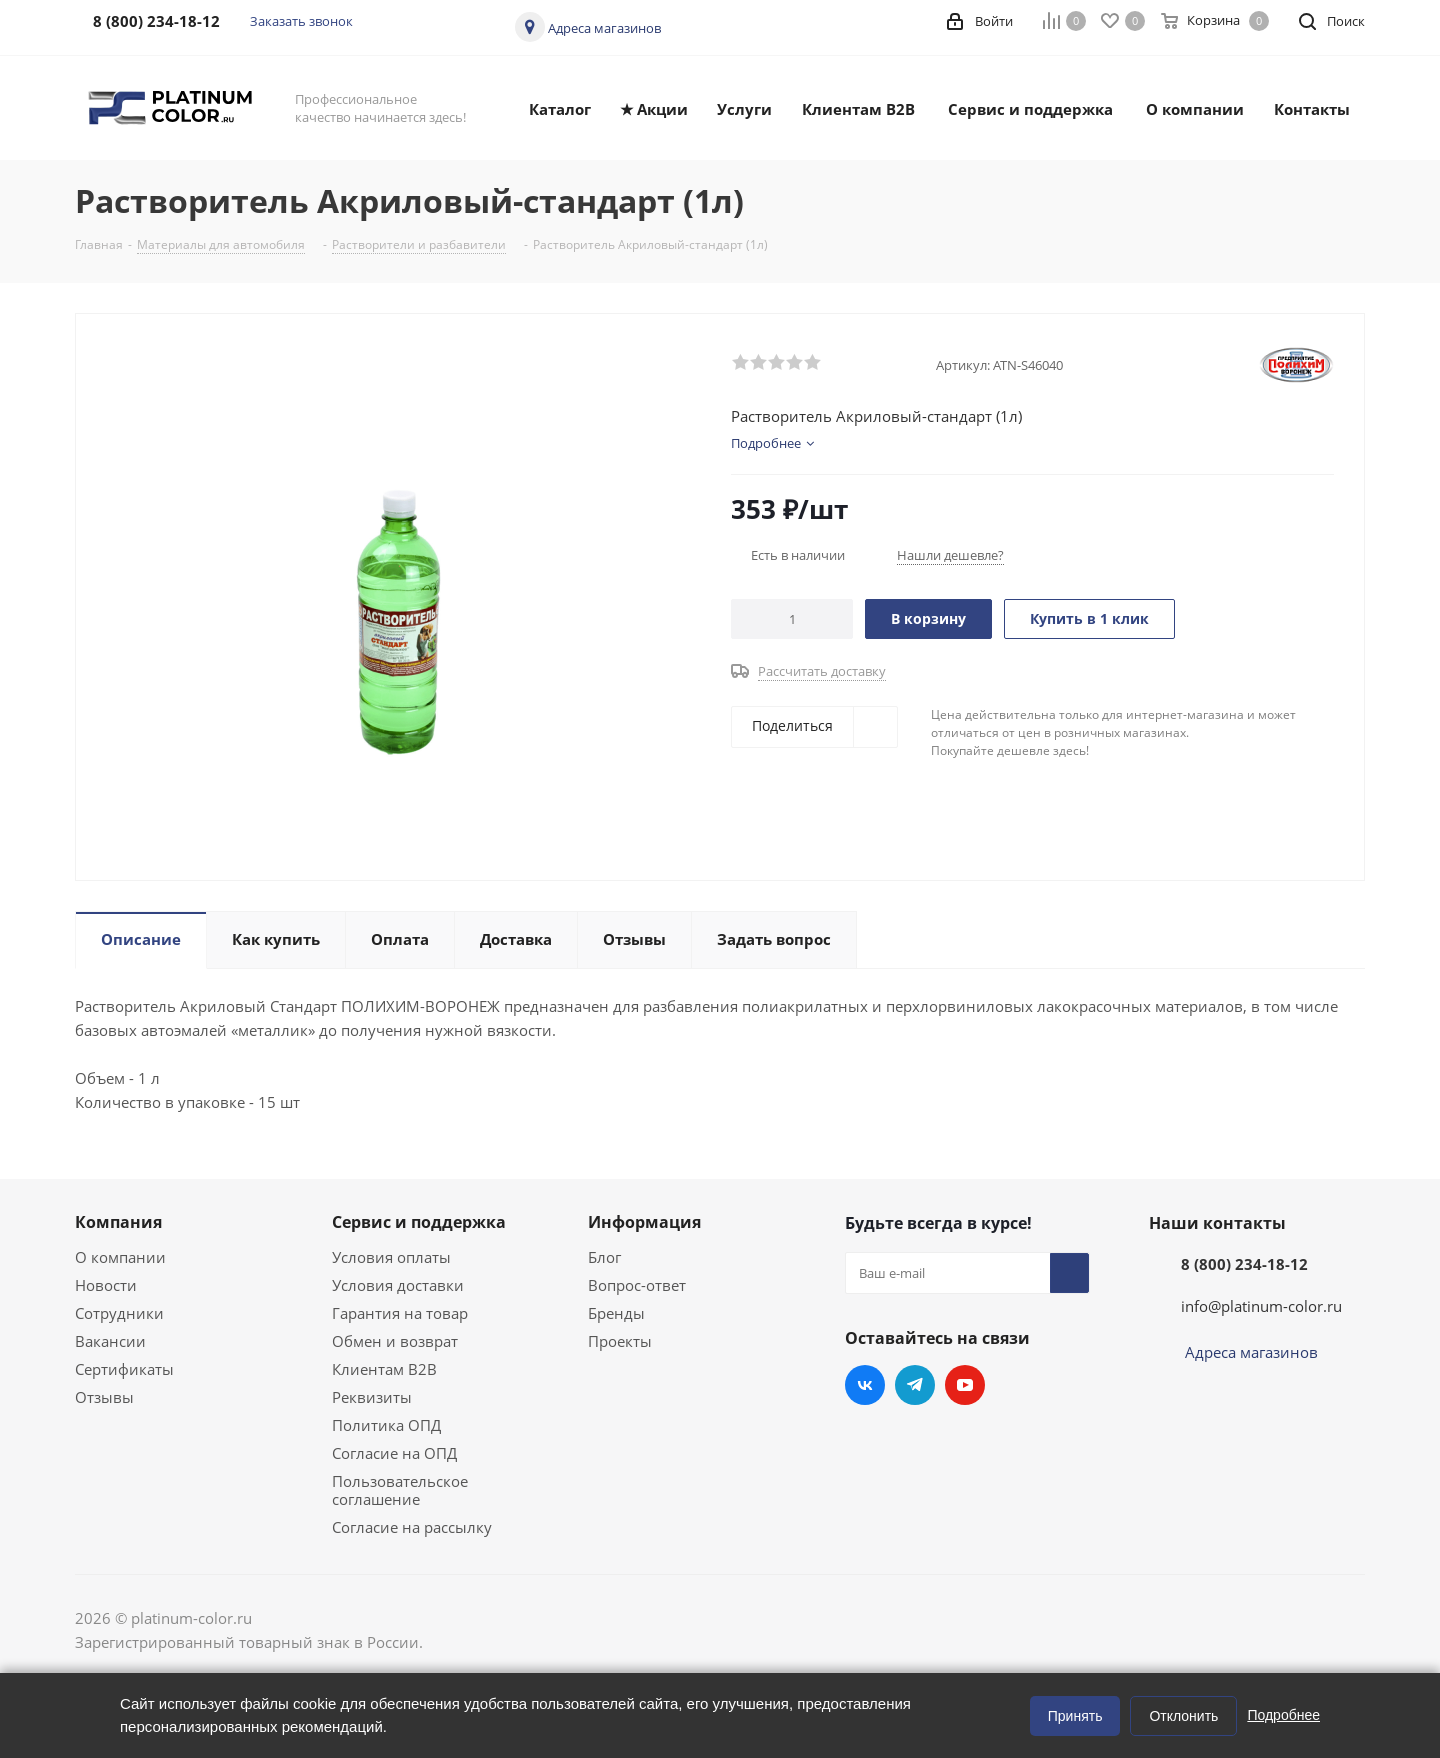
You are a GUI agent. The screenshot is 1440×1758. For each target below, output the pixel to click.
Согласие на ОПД (394, 1453)
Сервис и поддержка (419, 1222)
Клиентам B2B (384, 1369)
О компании (120, 1257)
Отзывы (104, 1397)
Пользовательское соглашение (400, 1490)
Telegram (915, 1385)
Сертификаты (124, 1369)
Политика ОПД (386, 1425)
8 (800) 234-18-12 (1244, 1264)
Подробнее (1283, 1715)
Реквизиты (372, 1397)
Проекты (620, 1341)
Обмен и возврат (395, 1341)
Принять (1075, 1716)
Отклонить (1183, 1716)
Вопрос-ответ (637, 1285)
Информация (644, 1222)
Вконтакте (865, 1385)
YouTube (965, 1385)
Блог (604, 1257)
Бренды (616, 1313)
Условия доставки (398, 1285)
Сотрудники (119, 1313)
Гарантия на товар (400, 1313)
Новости (106, 1285)
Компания (118, 1222)
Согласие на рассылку (412, 1527)
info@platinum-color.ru (1261, 1306)
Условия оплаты (391, 1257)
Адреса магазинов (604, 28)
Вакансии (110, 1341)
